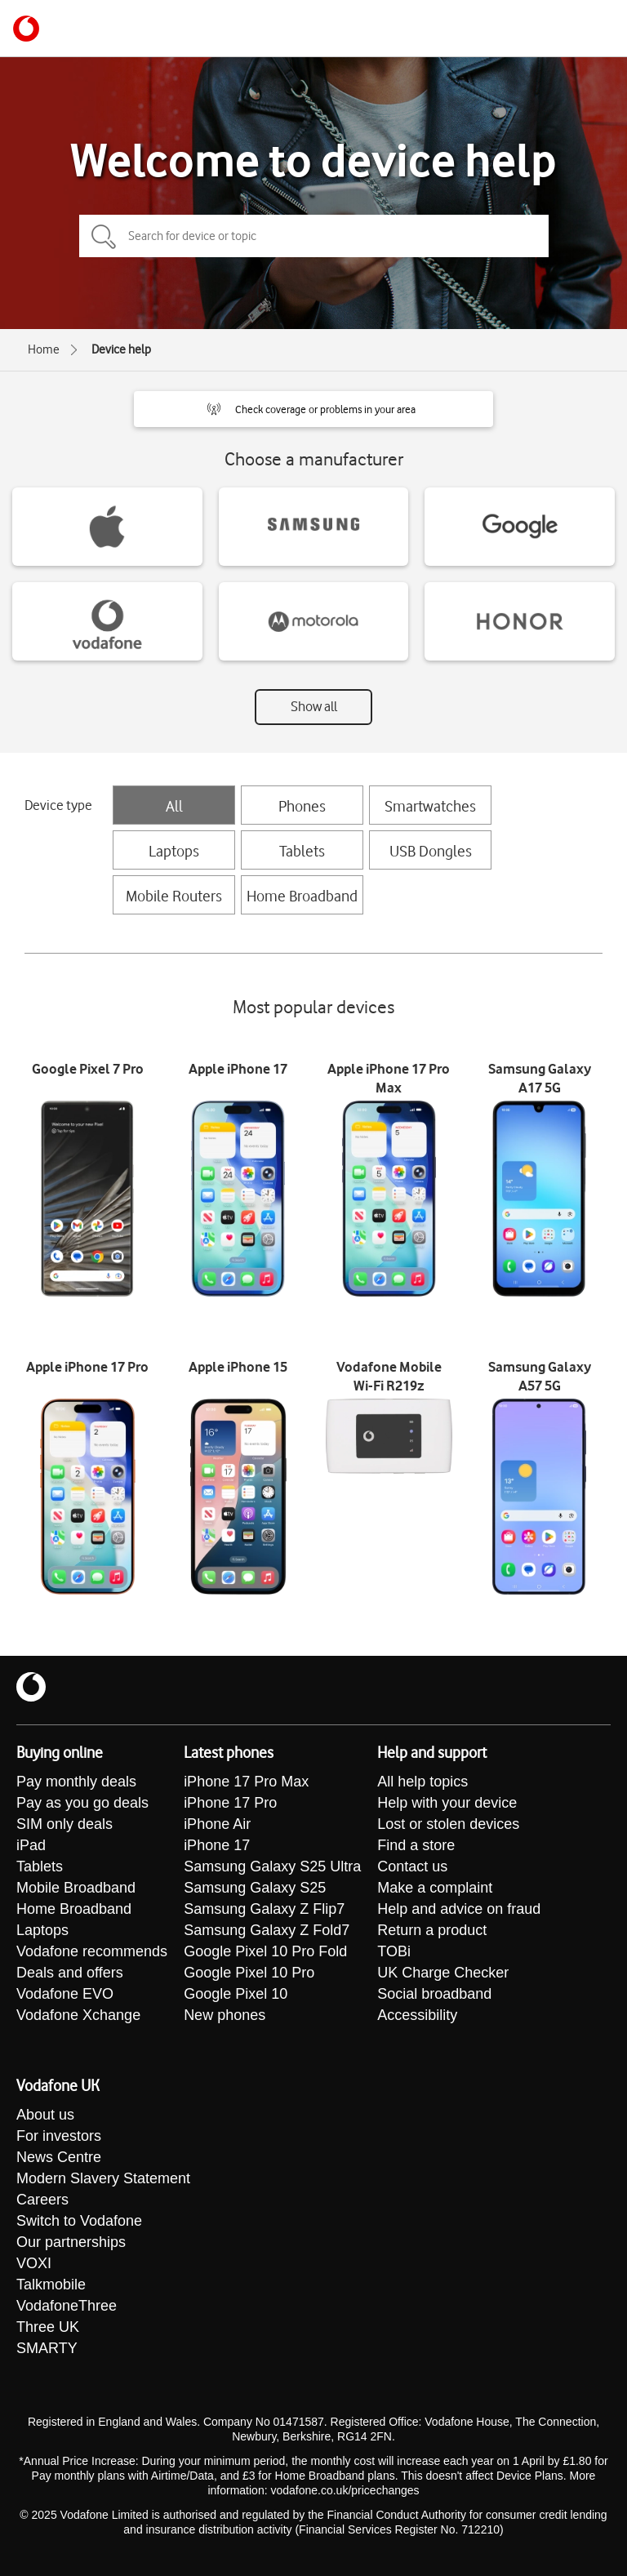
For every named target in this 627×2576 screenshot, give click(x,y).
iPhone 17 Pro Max (246, 1781)
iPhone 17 (217, 1845)
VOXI (33, 2263)
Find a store (416, 1845)
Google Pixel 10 (235, 1994)
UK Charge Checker (443, 1972)
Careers (42, 2199)
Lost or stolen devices (448, 1824)
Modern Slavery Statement (103, 2178)
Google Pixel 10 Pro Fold (265, 1951)
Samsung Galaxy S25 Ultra (272, 1866)
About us (45, 2115)
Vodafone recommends (91, 1951)
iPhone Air (217, 1824)
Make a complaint (434, 1888)
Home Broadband (302, 896)
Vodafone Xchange (78, 2015)
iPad (31, 1845)
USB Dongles (430, 851)
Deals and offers (69, 1972)
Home (44, 349)
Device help (121, 349)
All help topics (422, 1781)
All (174, 806)
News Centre (58, 2157)
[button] (313, 409)
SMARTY (47, 2348)
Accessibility (417, 2015)
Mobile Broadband (76, 1888)
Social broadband (434, 1994)
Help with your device (447, 1803)
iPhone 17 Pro (230, 1803)
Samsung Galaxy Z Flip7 (264, 1909)
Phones (302, 806)
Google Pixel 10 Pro (249, 1972)
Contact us (412, 1866)
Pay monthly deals (76, 1781)
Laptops (174, 851)
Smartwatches (430, 806)
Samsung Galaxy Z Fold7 (266, 1930)
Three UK (47, 2327)
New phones (224, 2015)
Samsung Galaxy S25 (255, 1888)
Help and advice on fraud (458, 1909)
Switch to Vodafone (79, 2221)
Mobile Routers (174, 896)
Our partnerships (71, 2242)
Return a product (432, 1930)
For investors (58, 2136)
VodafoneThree (66, 2306)
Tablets (302, 851)
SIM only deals (64, 1824)
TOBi (394, 1951)
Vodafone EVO (64, 1994)
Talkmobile (51, 2284)
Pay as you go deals (82, 1803)
